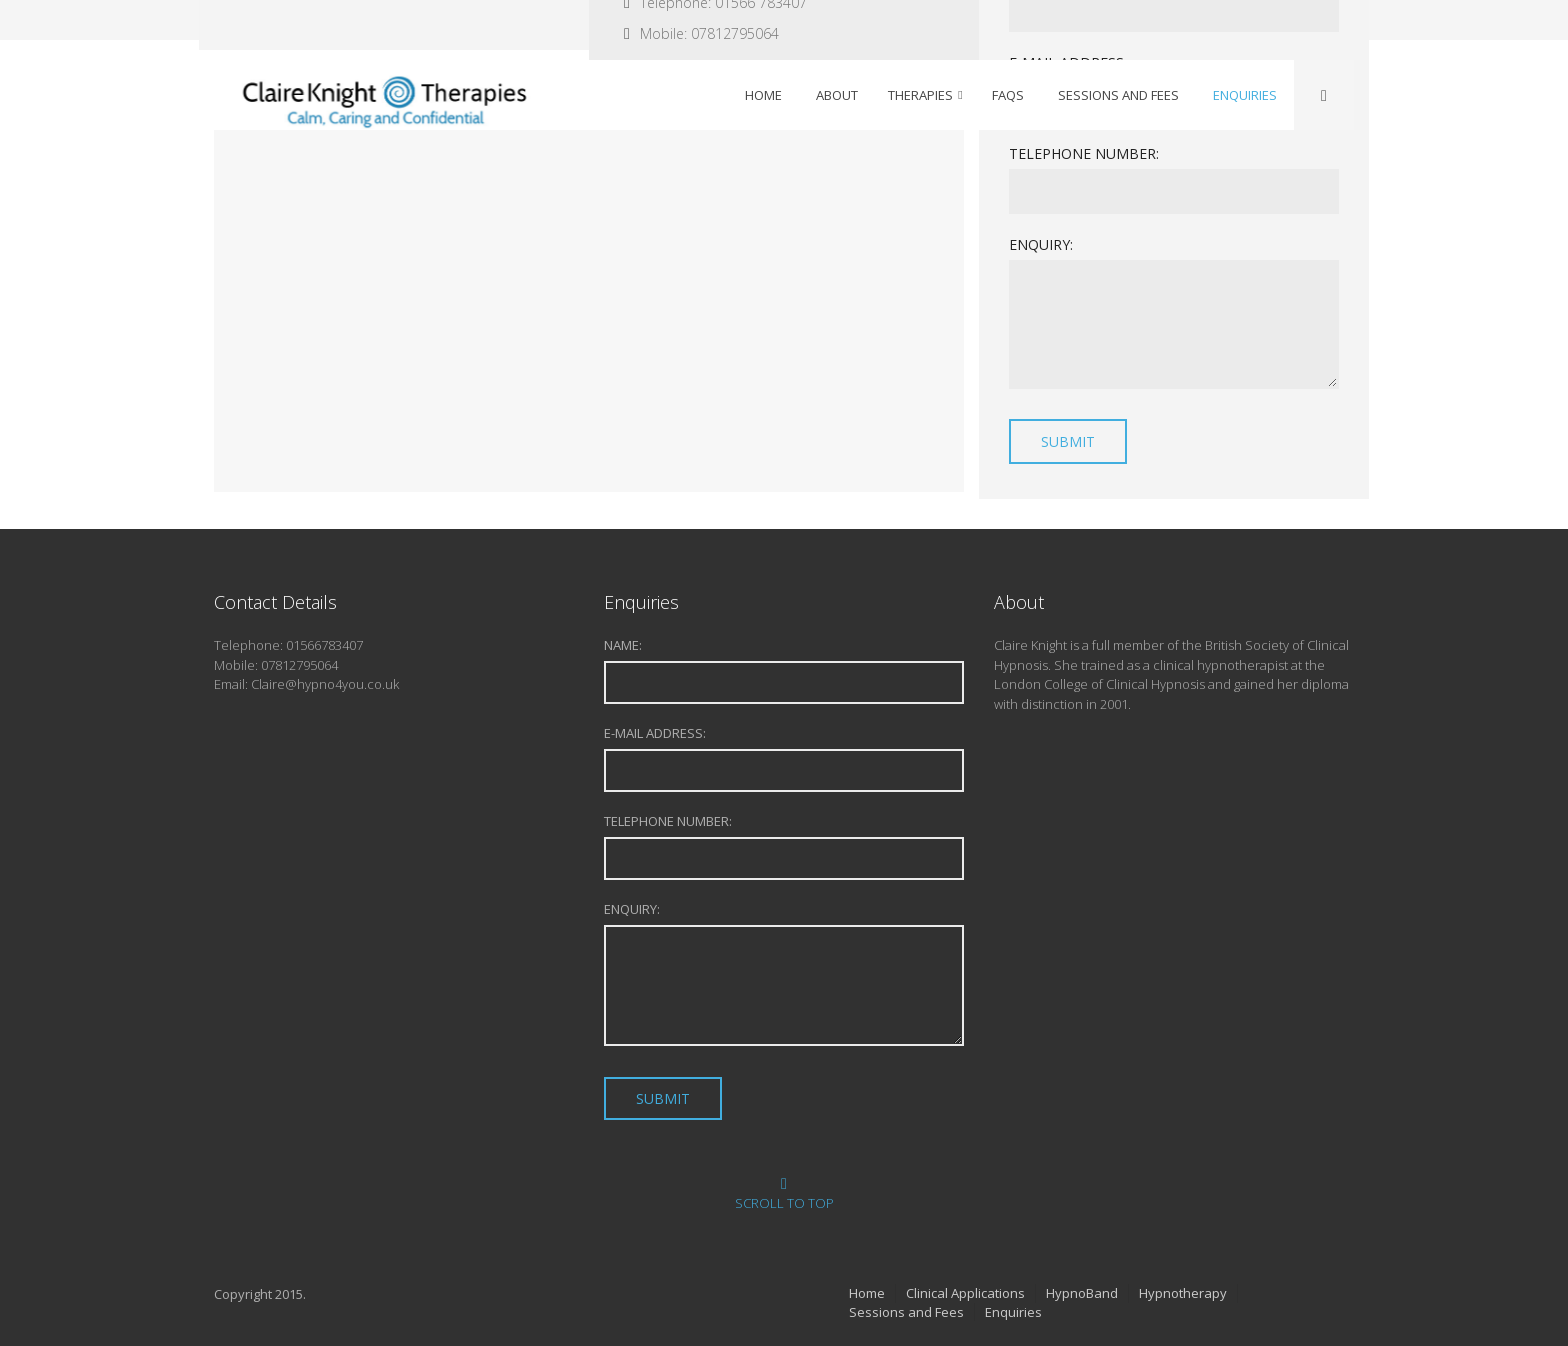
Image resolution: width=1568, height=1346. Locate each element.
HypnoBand (1082, 1293)
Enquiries (1013, 1312)
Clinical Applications (965, 1293)
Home (867, 1293)
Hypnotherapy (1183, 1293)
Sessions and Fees (906, 1312)
